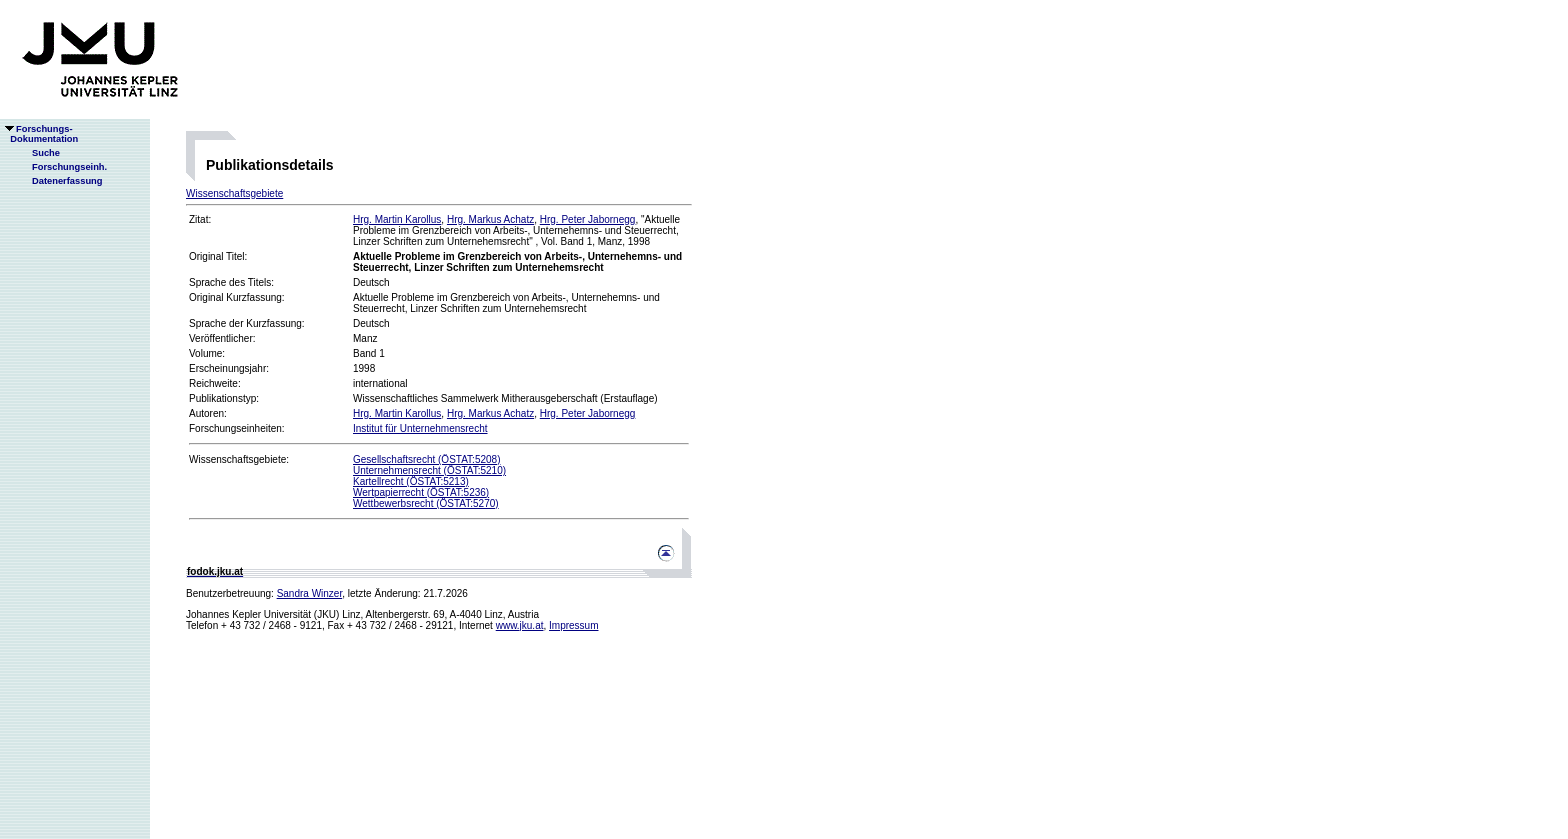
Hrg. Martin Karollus (397, 219)
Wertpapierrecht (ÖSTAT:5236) (421, 492)
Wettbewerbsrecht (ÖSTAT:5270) (426, 503)
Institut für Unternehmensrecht (420, 428)
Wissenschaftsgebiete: (239, 459)
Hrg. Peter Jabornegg (588, 219)
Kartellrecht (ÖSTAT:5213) (411, 481)
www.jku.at (520, 625)
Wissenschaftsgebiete (234, 193)
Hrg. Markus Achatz (490, 219)
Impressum (573, 625)
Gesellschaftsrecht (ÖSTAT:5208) (426, 459)
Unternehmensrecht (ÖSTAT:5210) (429, 470)
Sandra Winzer (310, 593)
